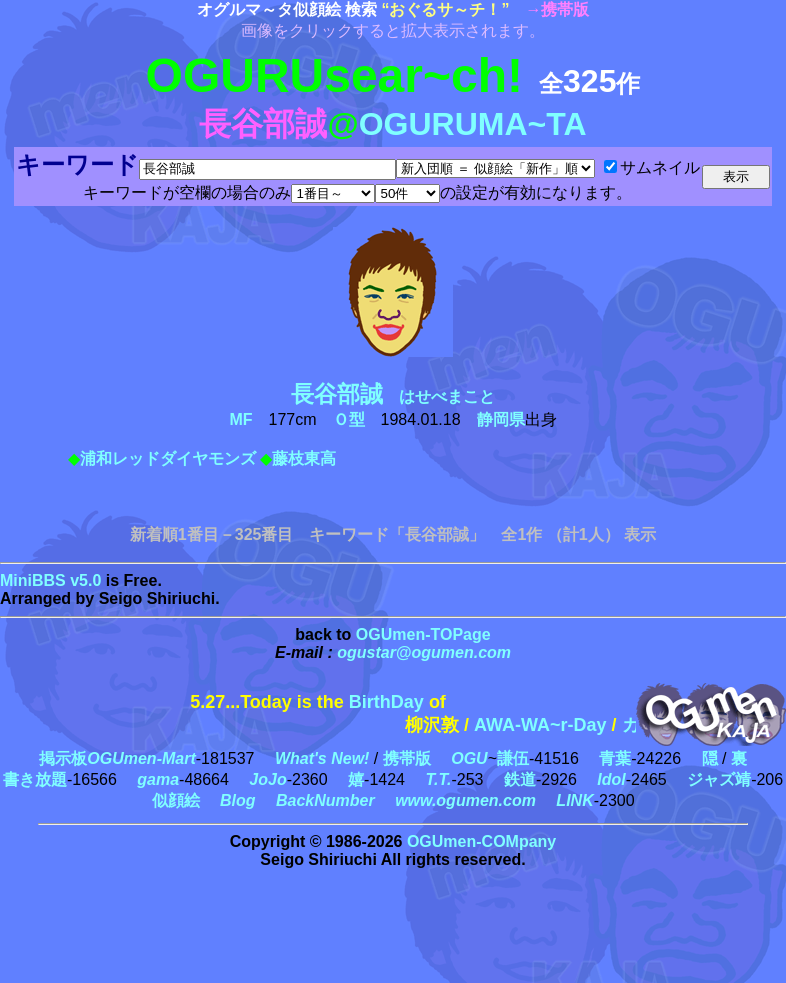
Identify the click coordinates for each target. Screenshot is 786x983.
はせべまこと (401, 396)
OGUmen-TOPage (423, 634)
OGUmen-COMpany (481, 841)
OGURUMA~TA (473, 124)
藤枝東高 (304, 458)
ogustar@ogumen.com (424, 652)
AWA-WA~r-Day (553, 725)
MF (240, 419)
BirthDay (386, 702)
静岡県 (501, 419)
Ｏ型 (349, 419)
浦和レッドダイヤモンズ (168, 458)
